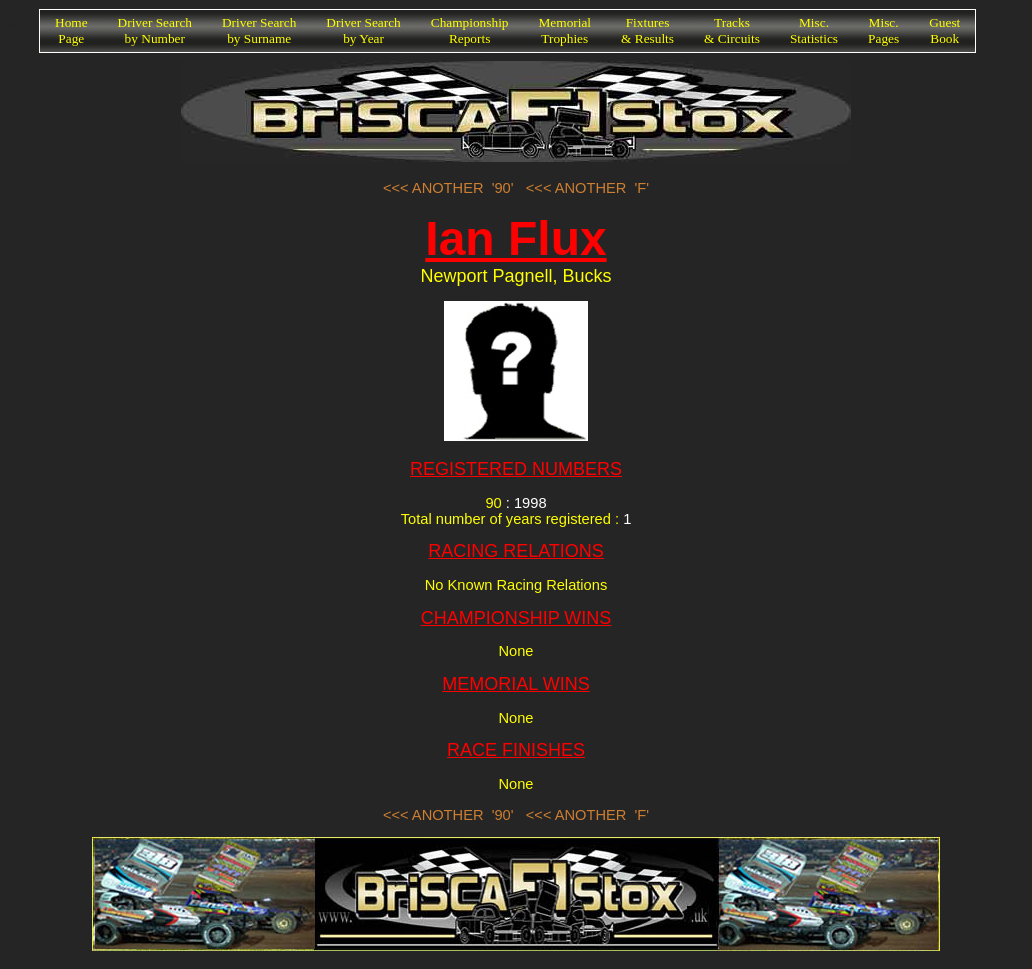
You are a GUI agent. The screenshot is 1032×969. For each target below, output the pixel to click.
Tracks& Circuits (732, 30)
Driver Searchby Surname (259, 30)
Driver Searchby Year (363, 30)
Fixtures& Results (647, 30)
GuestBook (944, 30)
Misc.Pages (883, 30)
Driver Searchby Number (155, 30)
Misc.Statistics (814, 30)
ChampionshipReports (470, 30)
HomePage (71, 30)
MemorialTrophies (565, 30)
